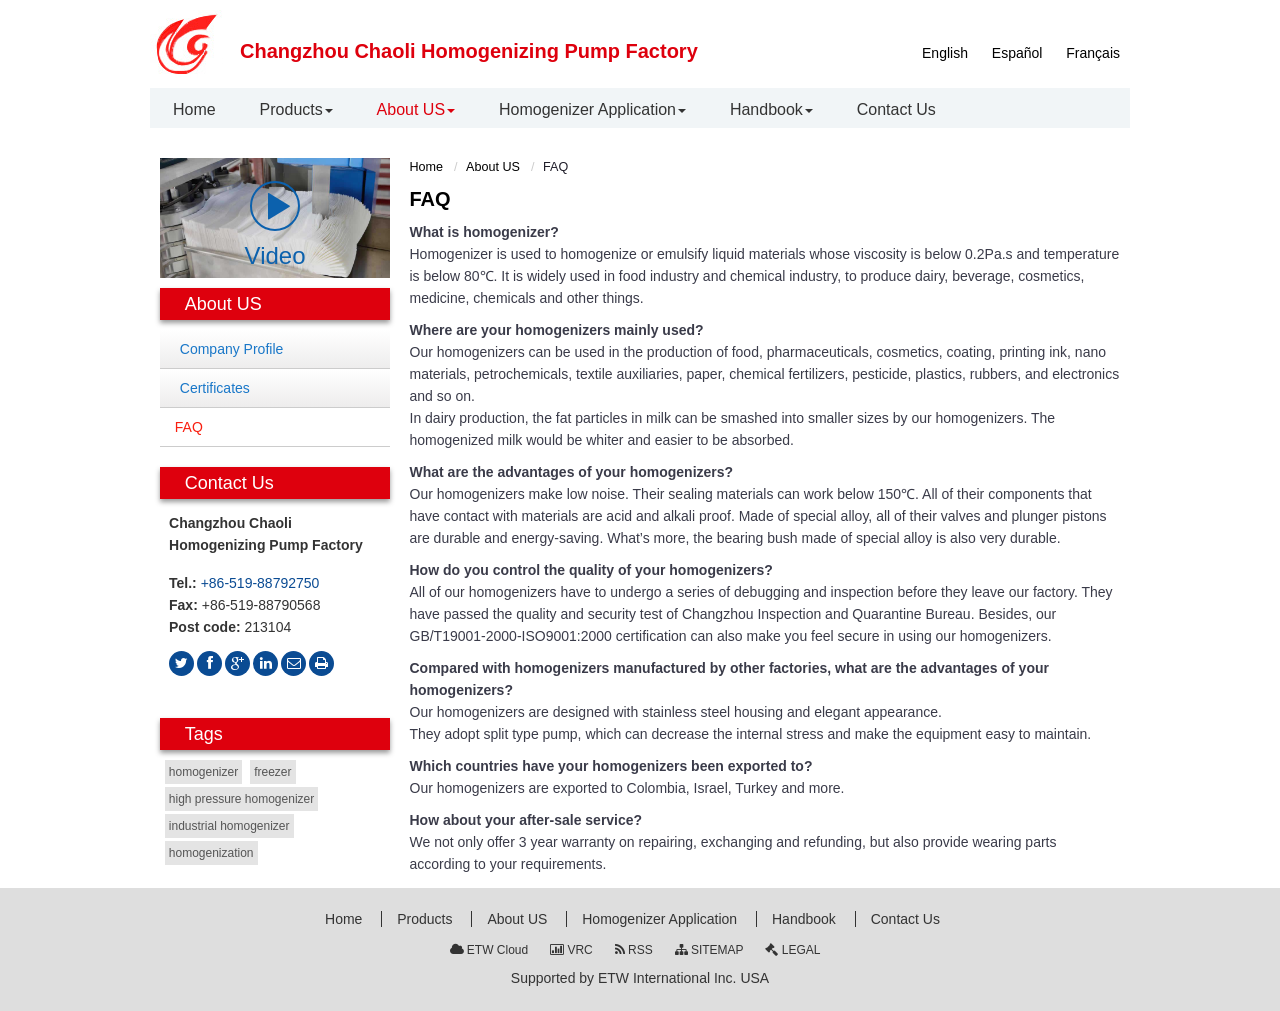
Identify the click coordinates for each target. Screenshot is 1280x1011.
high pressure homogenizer (241, 799)
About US (493, 167)
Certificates (215, 388)
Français (1093, 53)
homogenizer (203, 772)
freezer (272, 772)
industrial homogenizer (229, 826)
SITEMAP (709, 950)
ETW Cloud (489, 950)
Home (427, 167)
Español (1017, 53)
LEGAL (792, 950)
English (945, 53)
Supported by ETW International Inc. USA (640, 978)
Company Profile (232, 349)
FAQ (189, 427)
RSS (634, 950)
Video (275, 224)
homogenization (211, 853)
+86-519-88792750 (260, 583)
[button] (296, 110)
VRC (571, 950)
